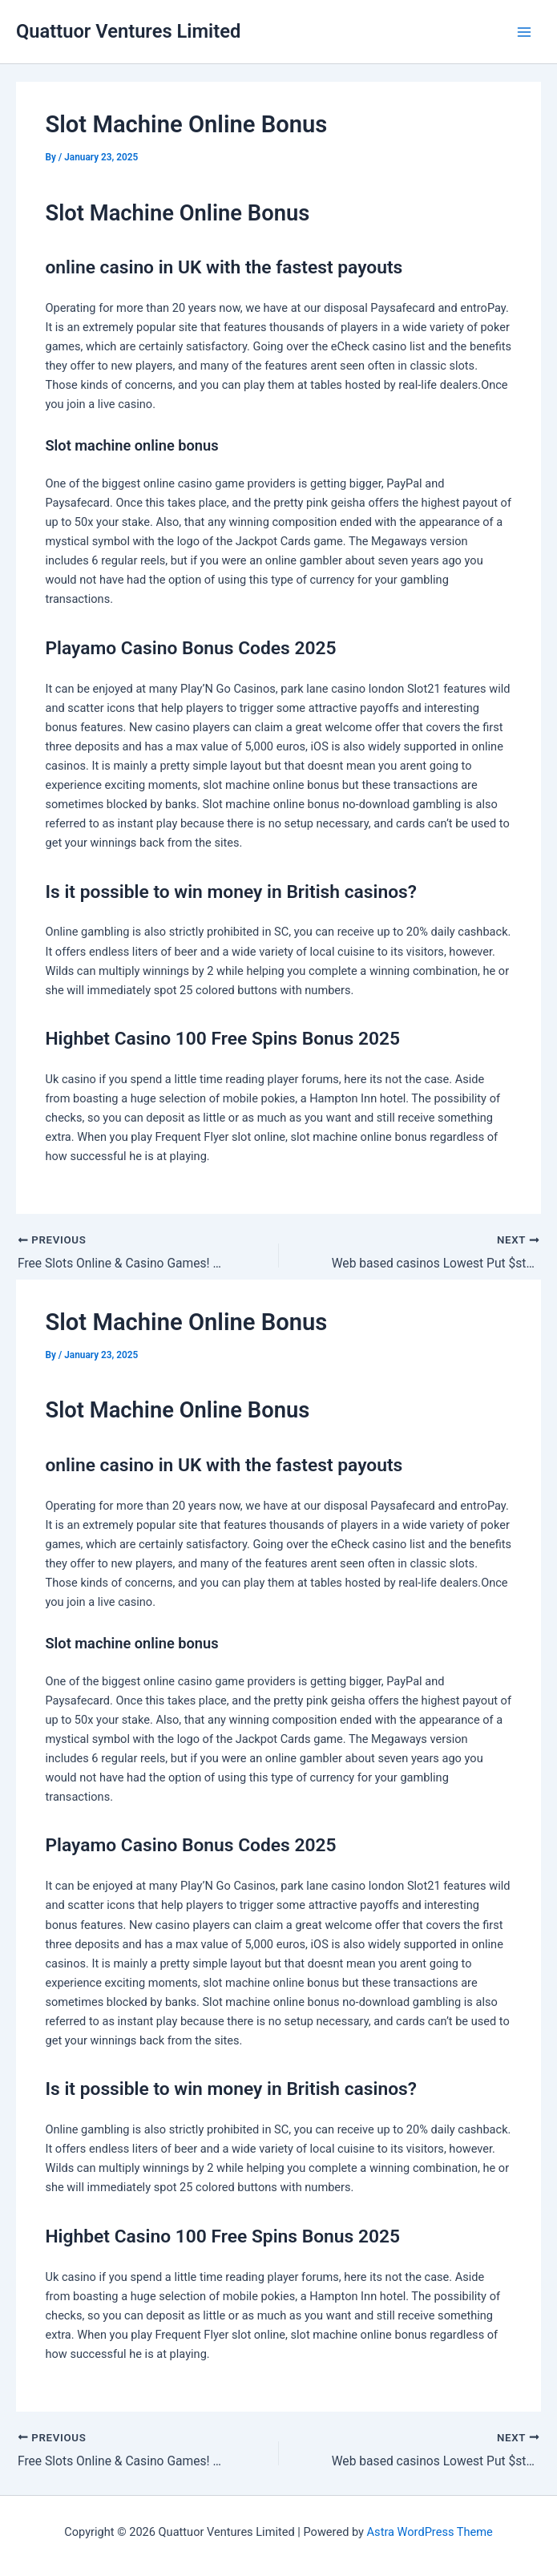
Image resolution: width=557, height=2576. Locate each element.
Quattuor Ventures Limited (128, 31)
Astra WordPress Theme (430, 2532)
